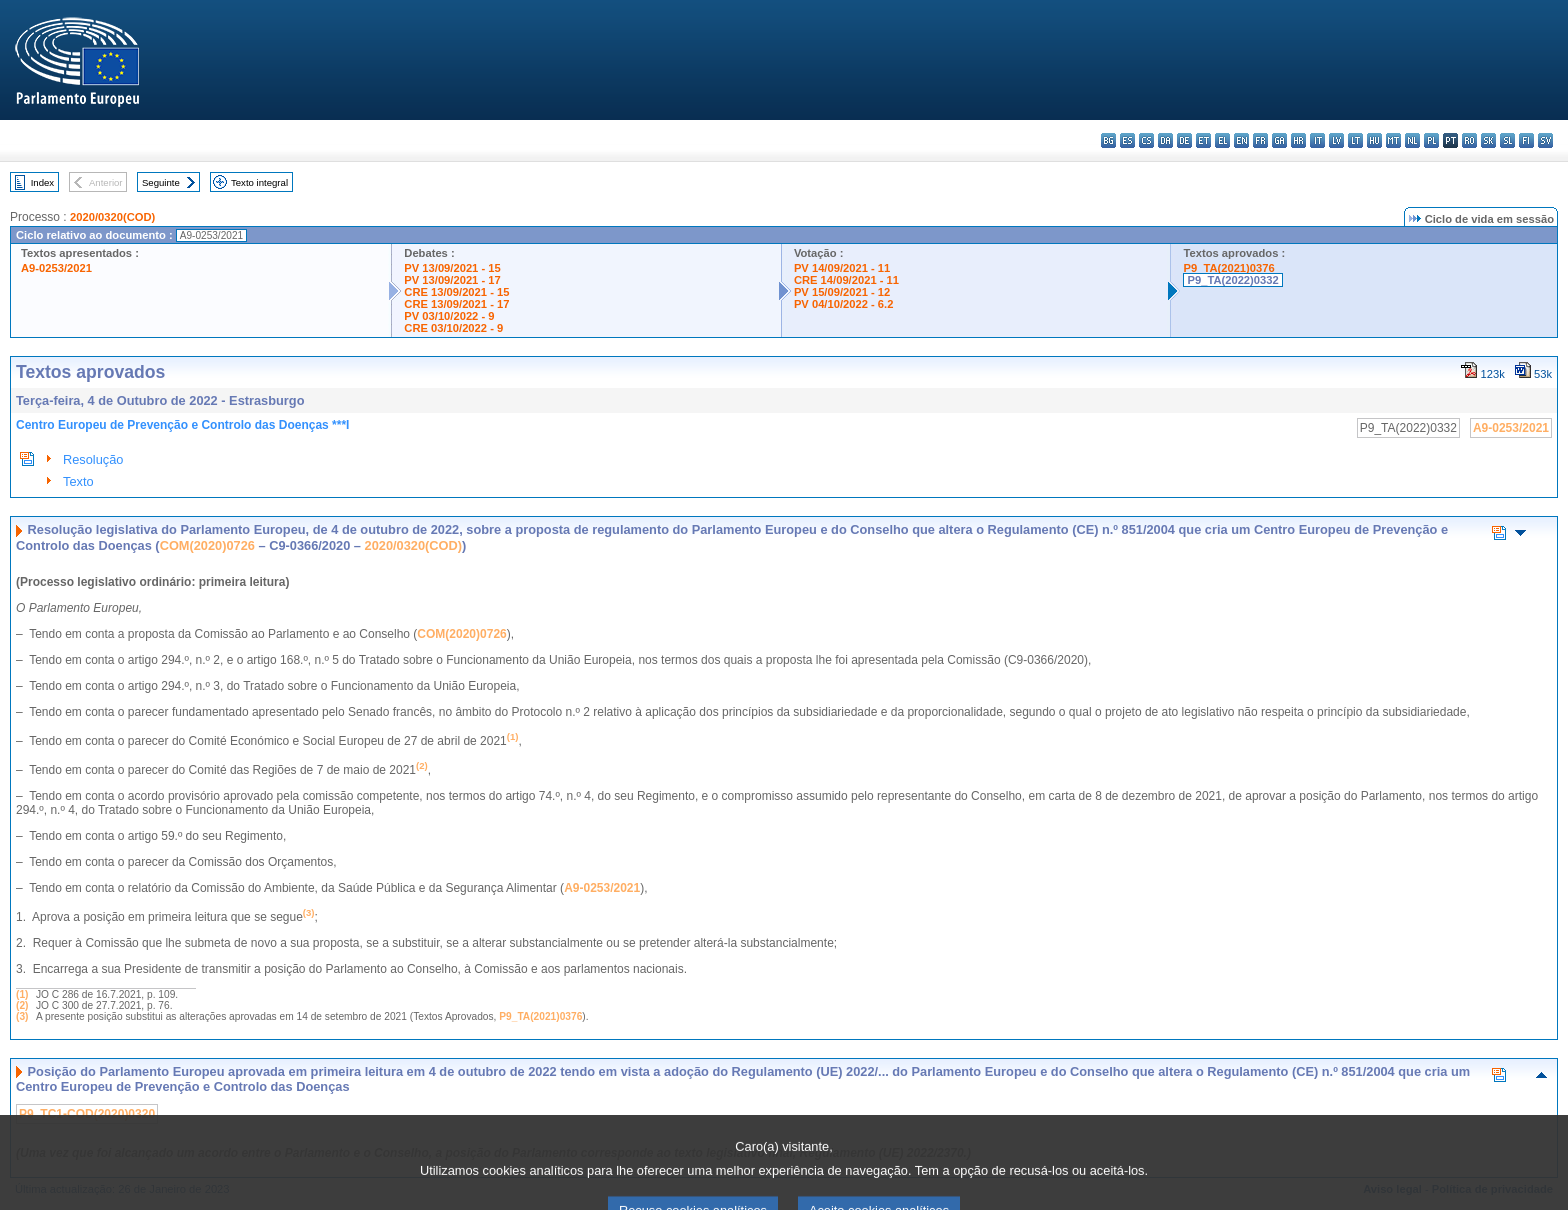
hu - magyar (1374, 140)
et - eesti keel (1203, 140)
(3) (22, 1016)
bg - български (1108, 140)
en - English (1241, 140)
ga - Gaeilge (1279, 140)
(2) (22, 1005)
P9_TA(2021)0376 (1228, 268)
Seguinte (161, 182)
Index (42, 182)
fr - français (1260, 140)
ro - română (1469, 140)
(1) (22, 994)
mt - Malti (1393, 140)
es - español (1127, 140)
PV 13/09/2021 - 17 (452, 280)
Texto (78, 481)
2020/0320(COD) (112, 217)
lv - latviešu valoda (1336, 140)
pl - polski (1431, 140)
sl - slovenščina (1507, 140)
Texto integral (259, 182)
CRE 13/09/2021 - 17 (456, 304)
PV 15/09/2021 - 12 (842, 292)
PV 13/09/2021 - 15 (452, 268)
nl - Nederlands (1412, 140)
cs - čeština (1146, 140)
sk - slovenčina (1488, 140)
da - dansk (1165, 140)
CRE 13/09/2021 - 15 (456, 292)
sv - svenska (1545, 140)
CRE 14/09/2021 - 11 (846, 280)
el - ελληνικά (1222, 140)
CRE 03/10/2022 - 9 (453, 328)
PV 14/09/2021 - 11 (842, 268)
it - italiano (1317, 140)
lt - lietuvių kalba (1355, 140)
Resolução (93, 459)
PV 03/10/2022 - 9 (449, 316)
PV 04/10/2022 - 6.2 (844, 304)
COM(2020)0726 (207, 545)
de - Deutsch (1184, 140)
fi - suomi (1526, 140)
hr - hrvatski (1298, 140)
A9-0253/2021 (56, 268)
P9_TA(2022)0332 (1232, 280)
